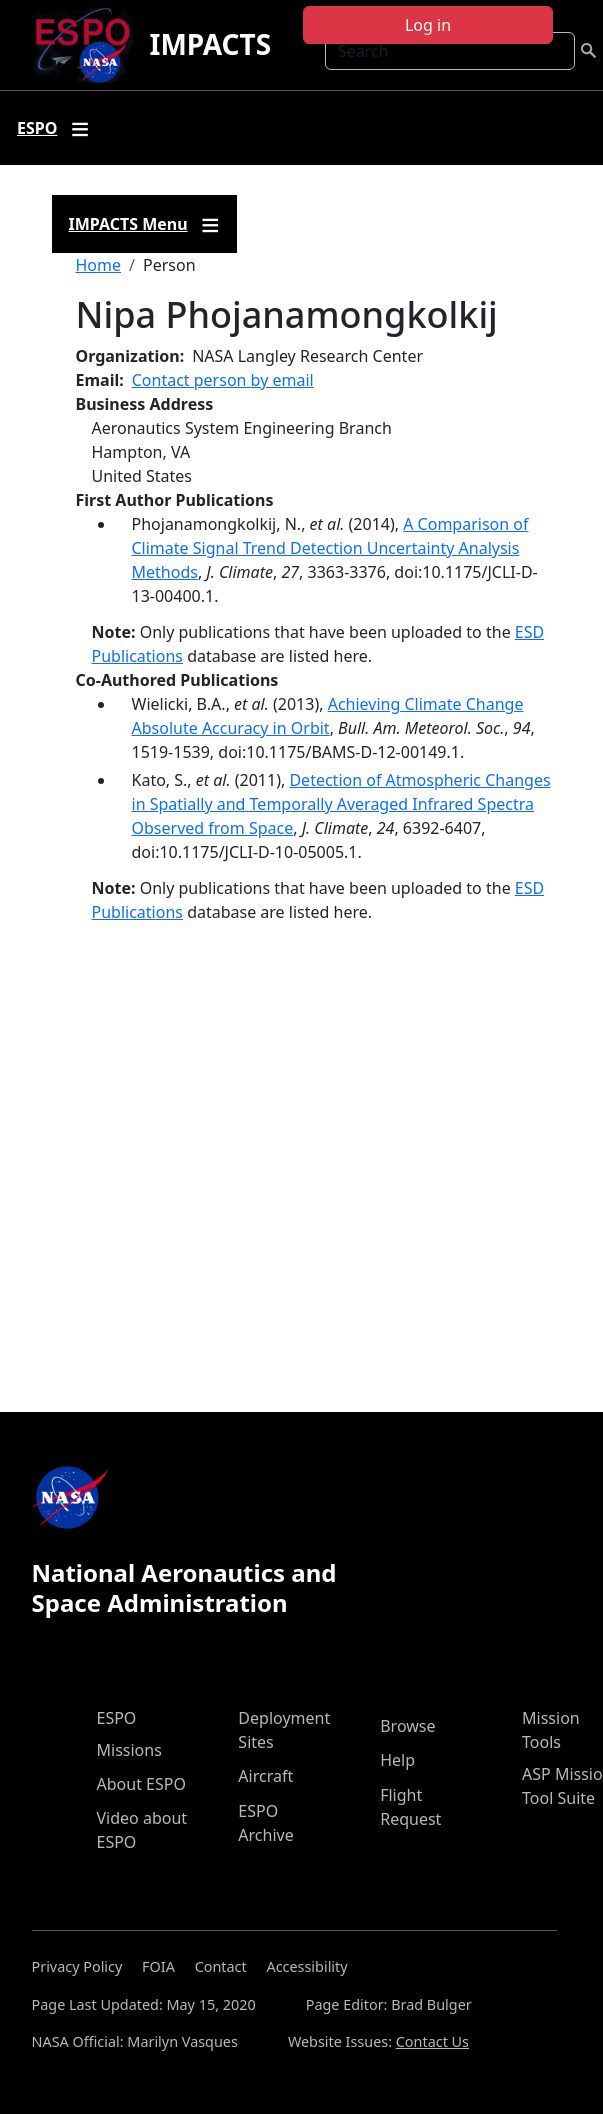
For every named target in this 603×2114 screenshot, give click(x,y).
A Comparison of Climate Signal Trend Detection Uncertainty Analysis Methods (330, 548)
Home (99, 265)
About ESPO (141, 1784)
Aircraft (265, 1776)
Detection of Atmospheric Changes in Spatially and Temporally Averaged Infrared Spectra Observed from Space (341, 804)
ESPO (117, 1718)
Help (397, 1760)
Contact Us (432, 2041)
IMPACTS (210, 44)
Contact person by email (223, 380)
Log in (428, 25)
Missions (129, 1750)
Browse (407, 1726)
